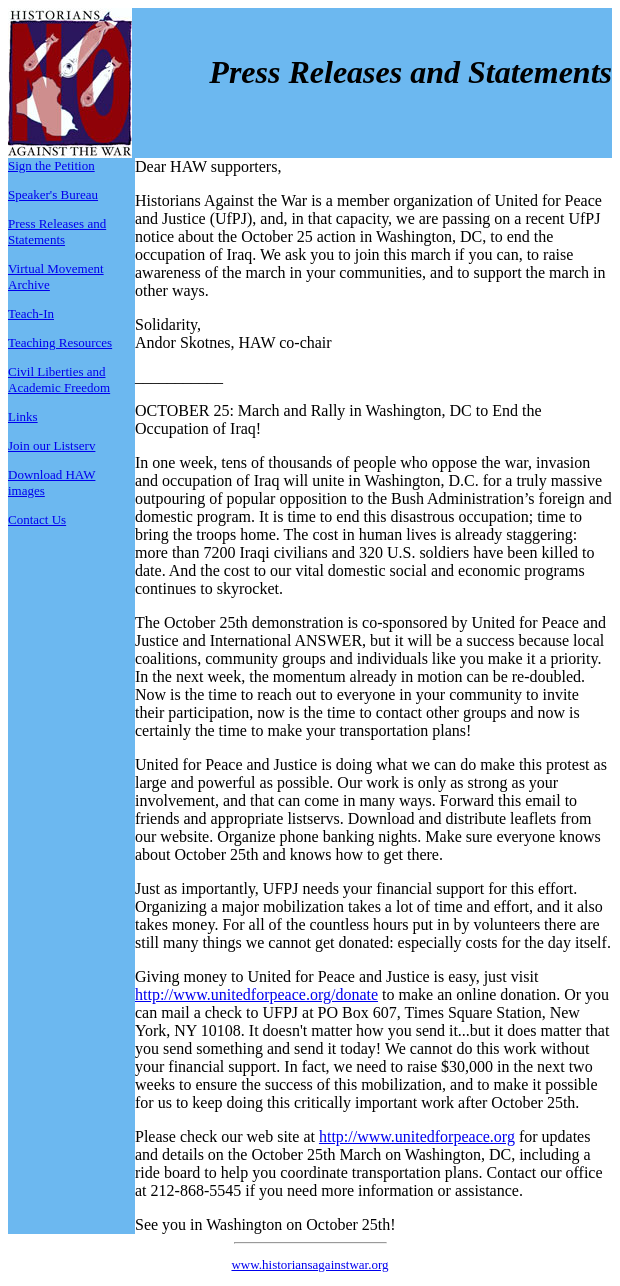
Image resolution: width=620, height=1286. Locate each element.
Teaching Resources (60, 342)
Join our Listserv (51, 445)
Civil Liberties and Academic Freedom (59, 379)
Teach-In (31, 313)
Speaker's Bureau (53, 194)
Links (23, 416)
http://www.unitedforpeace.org (417, 1136)
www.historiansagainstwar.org (309, 1264)
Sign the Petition (51, 165)
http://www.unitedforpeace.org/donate (256, 994)
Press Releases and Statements (57, 231)
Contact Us (37, 519)
